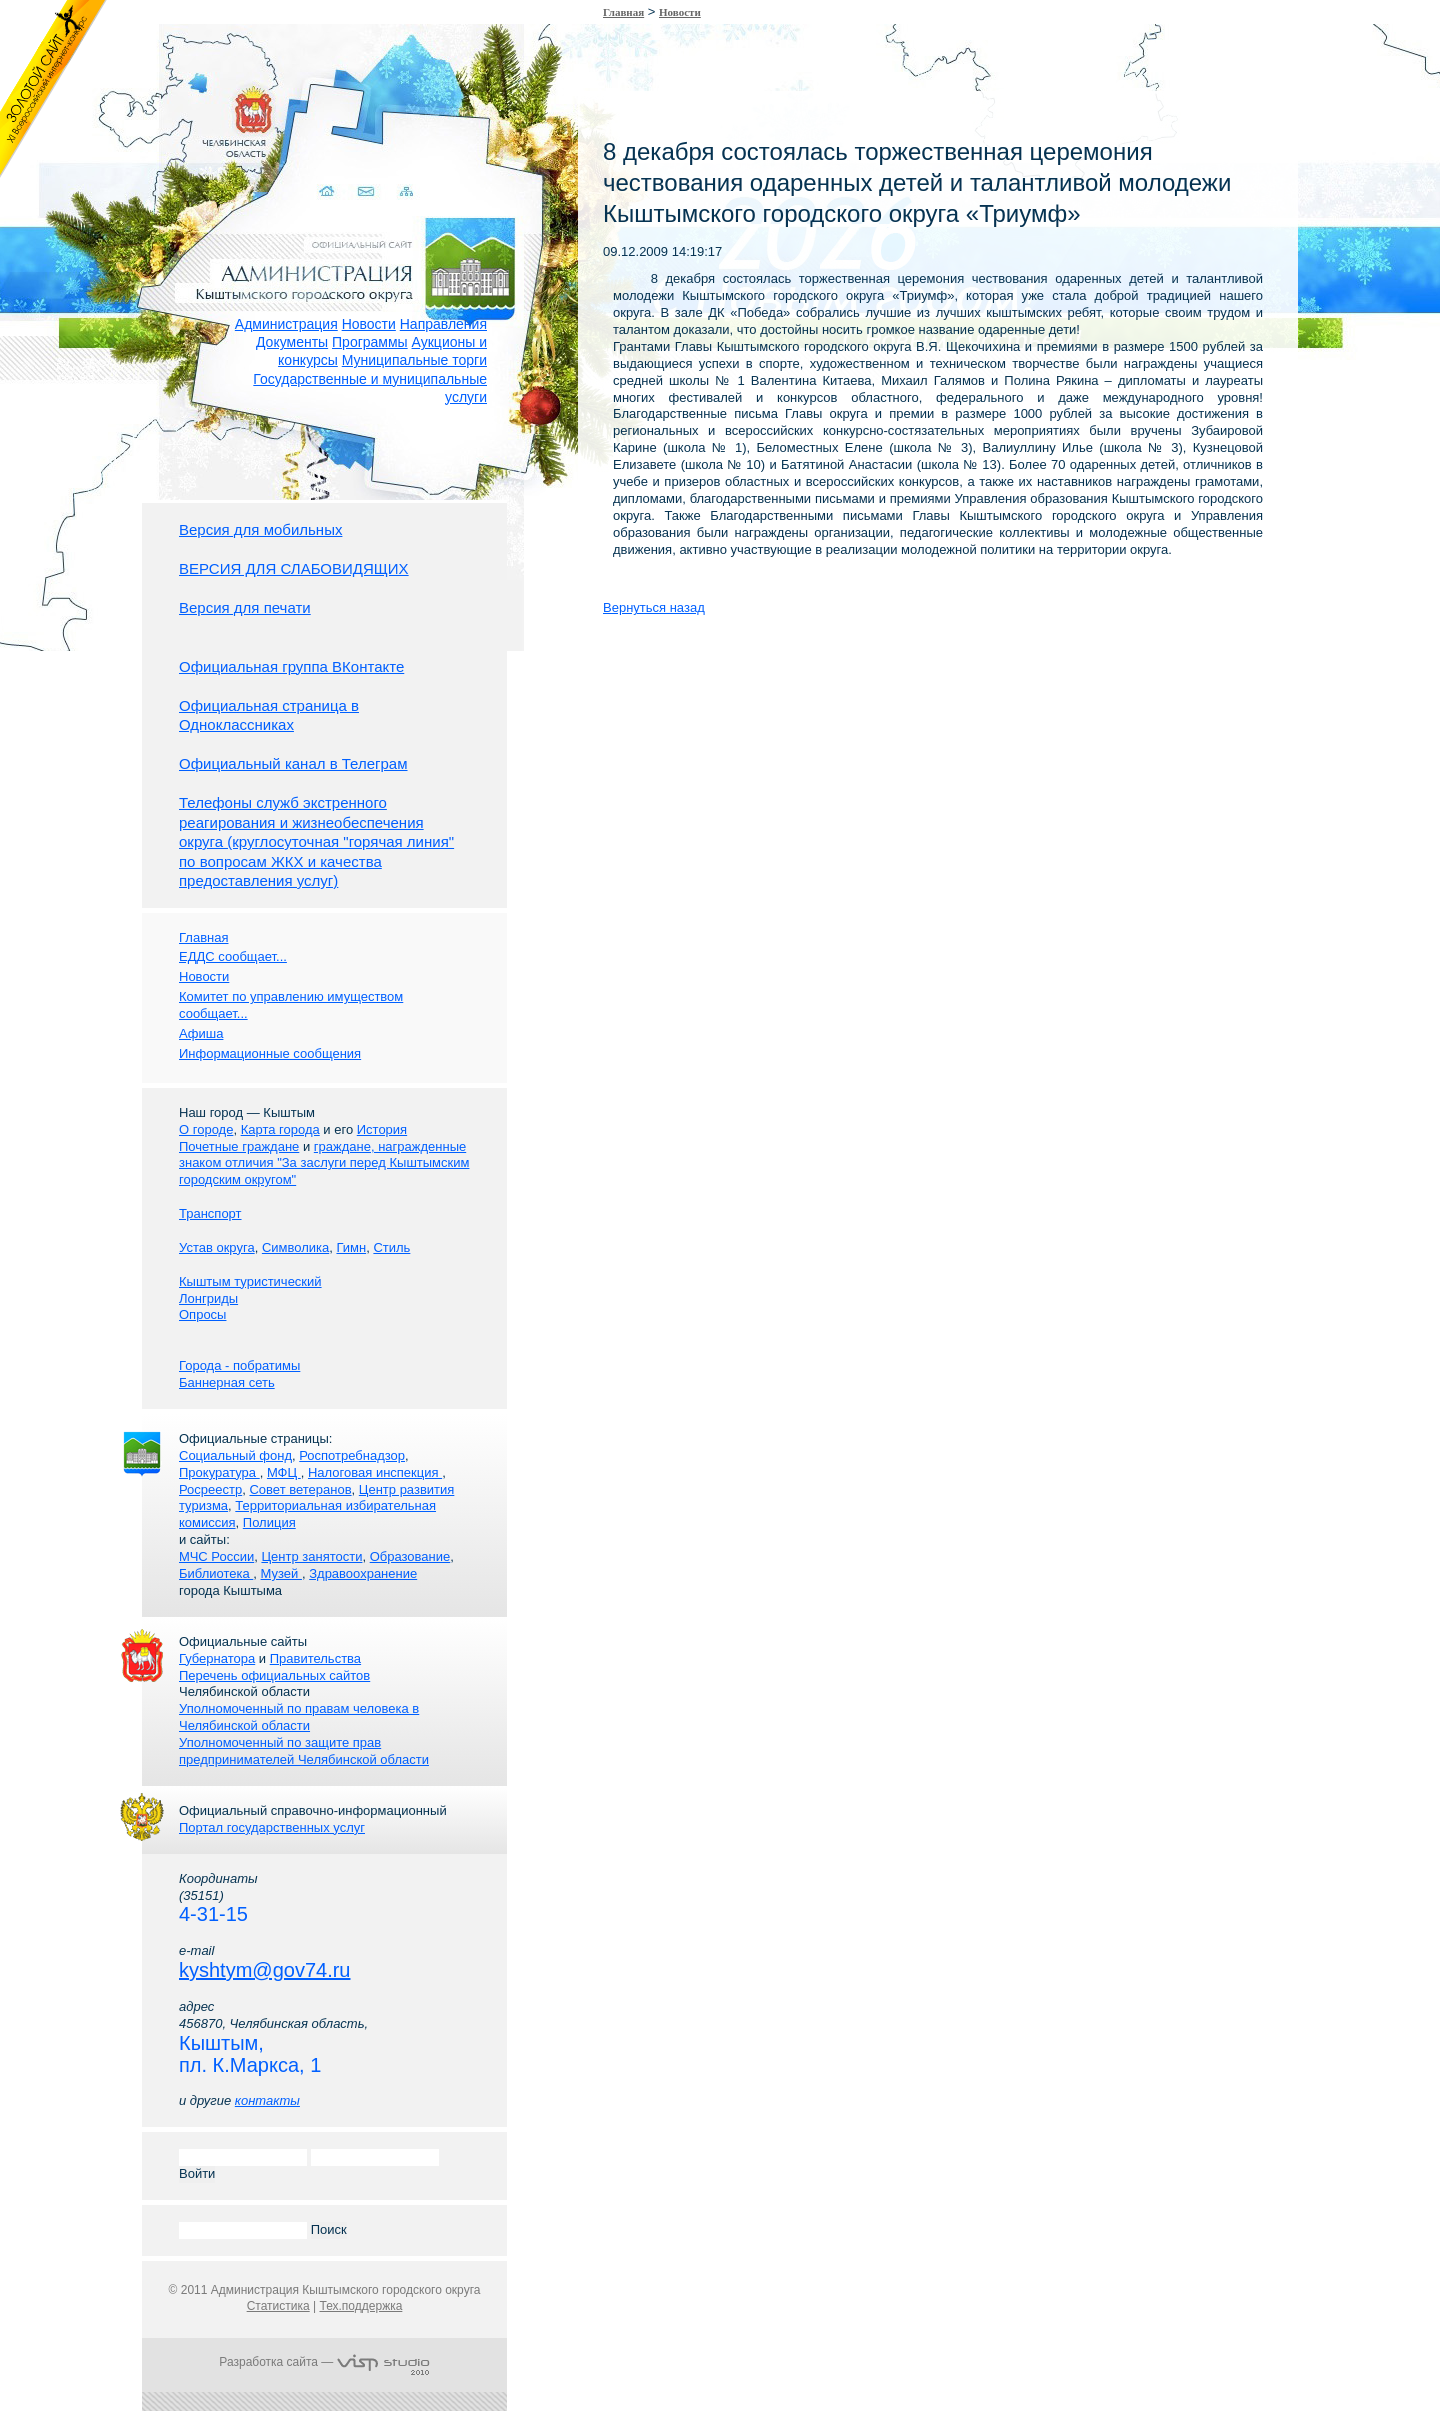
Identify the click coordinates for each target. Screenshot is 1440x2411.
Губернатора (217, 1658)
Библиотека (216, 1573)
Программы (370, 342)
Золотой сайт (53, 89)
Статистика (278, 2306)
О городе (206, 1129)
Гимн (351, 1247)
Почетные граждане (239, 1146)
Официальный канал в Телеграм (293, 763)
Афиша (201, 1033)
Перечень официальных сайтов (274, 1675)
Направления (443, 324)
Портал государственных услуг (272, 1827)
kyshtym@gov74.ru (264, 1970)
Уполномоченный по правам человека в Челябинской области (299, 1717)
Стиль (391, 1247)
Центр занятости (311, 1556)
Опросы (202, 1314)
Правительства (315, 1658)
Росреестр (210, 1489)
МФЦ (284, 1472)
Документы (292, 342)
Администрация (286, 324)
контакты (267, 2100)
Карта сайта (389, 167)
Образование (410, 1556)
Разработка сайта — (324, 2362)
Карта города (280, 1129)
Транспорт (210, 1213)
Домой (311, 167)
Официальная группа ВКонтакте (291, 666)
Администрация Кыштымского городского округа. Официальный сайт (335, 245)
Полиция (269, 1522)
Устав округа (217, 1247)
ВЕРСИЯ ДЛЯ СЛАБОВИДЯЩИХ (294, 568)
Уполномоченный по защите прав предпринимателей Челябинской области (304, 1751)
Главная (623, 12)
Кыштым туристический (250, 1281)
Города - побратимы (239, 1365)
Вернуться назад (654, 607)
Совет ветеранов (300, 1489)
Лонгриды (208, 1298)
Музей (281, 1573)
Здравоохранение (363, 1573)
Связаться (350, 167)
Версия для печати (245, 607)
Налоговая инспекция (375, 1472)
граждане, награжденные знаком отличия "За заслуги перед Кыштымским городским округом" (324, 1163)
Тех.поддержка (360, 2306)
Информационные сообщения (270, 1053)
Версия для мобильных (260, 529)
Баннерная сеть (227, 1382)
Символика (295, 1247)
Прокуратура (219, 1472)
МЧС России (216, 1556)
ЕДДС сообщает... (233, 956)
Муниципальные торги (414, 360)
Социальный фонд (235, 1455)
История (382, 1129)
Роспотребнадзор (352, 1455)
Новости (369, 324)
